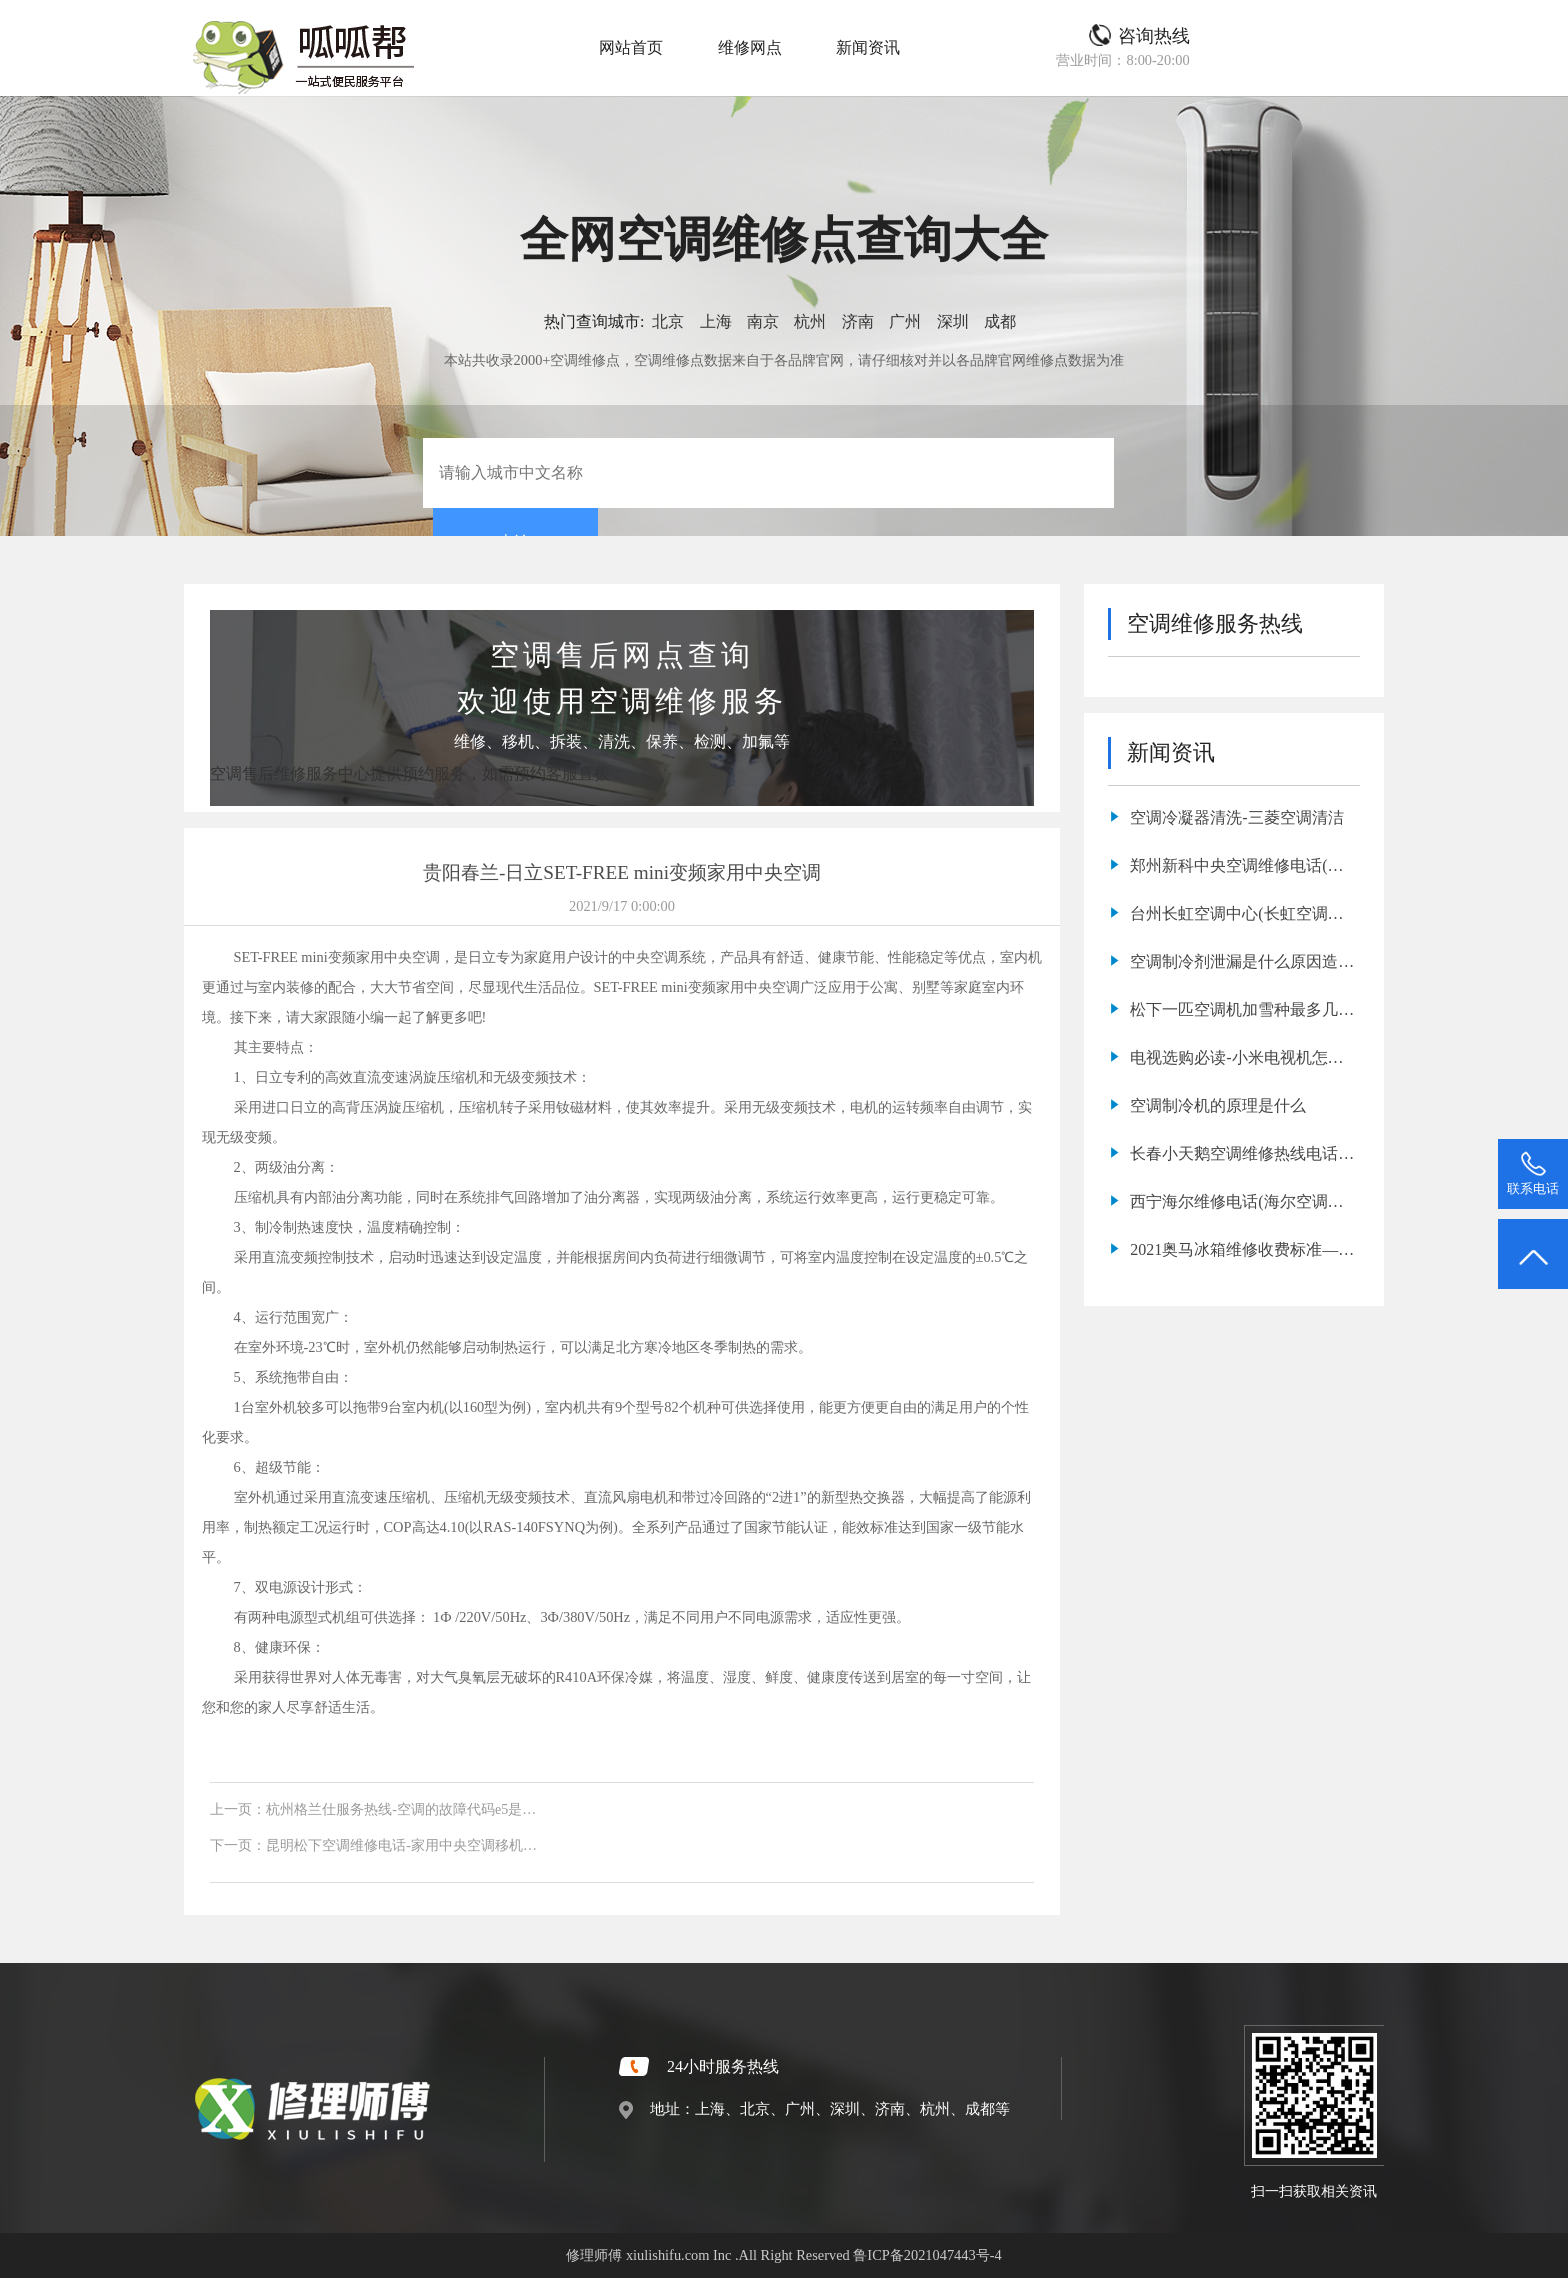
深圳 (953, 321)
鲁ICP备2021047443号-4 (927, 2255)
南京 (763, 321)
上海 (716, 321)
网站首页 (631, 47)
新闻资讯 (868, 47)
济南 (858, 321)
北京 (668, 321)
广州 (905, 321)
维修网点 (750, 47)
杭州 (810, 321)
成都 (1000, 321)
